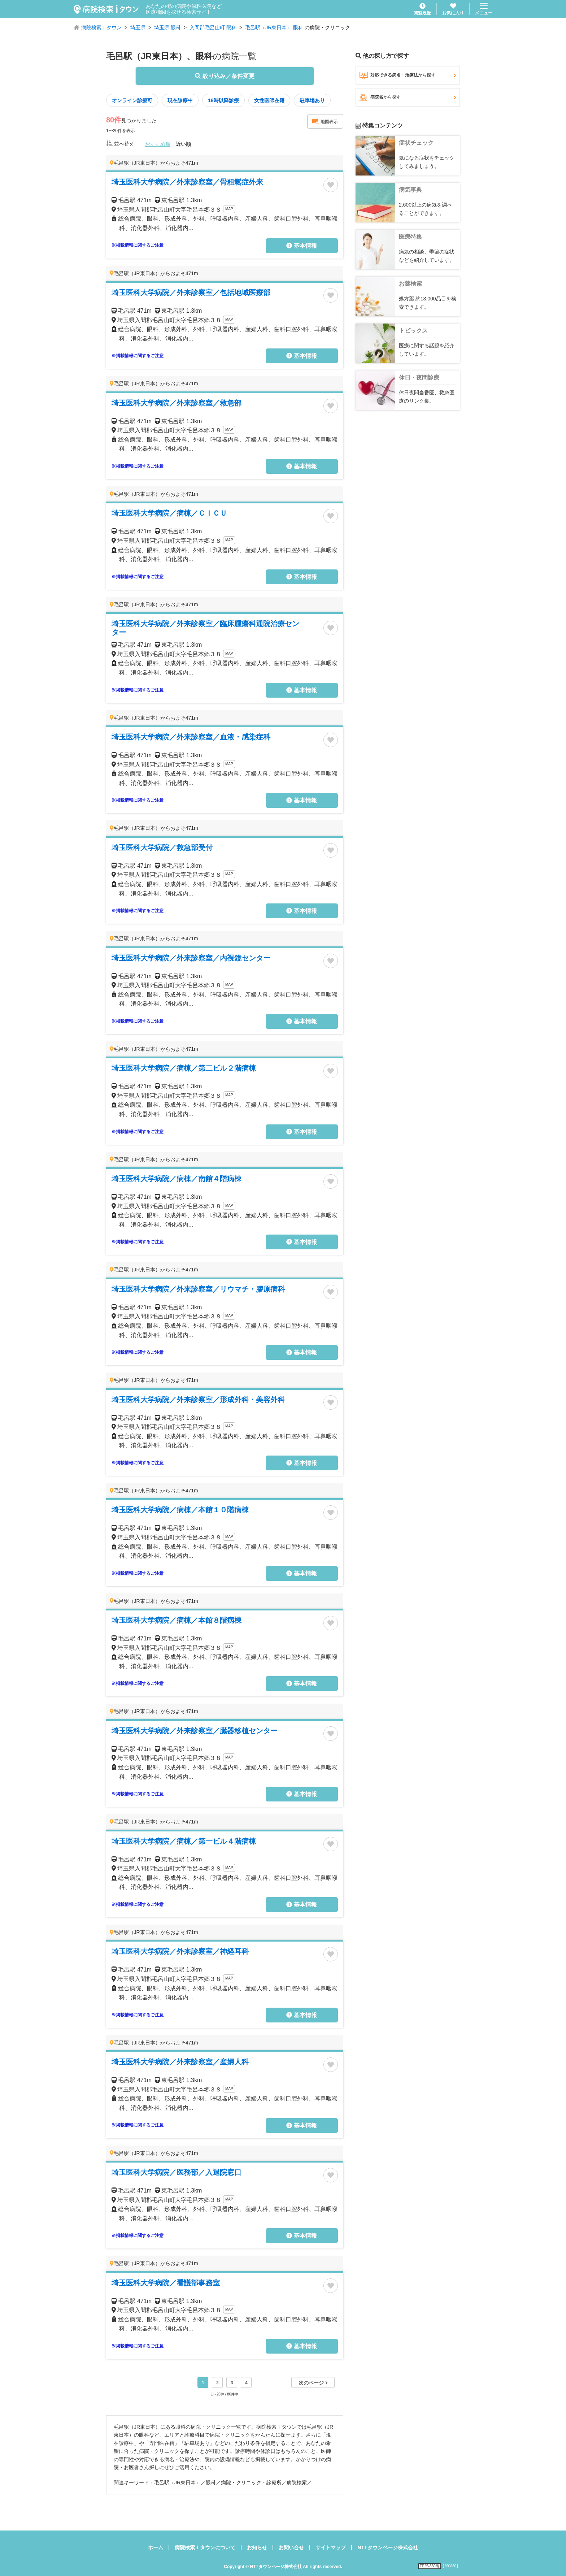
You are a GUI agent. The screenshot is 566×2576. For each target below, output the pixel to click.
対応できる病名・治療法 (408, 75)
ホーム (155, 2547)
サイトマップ (330, 2547)
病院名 (408, 97)
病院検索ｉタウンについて (205, 2547)
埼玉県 (137, 27)
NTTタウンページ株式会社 (387, 2547)
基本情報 (301, 246)
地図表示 (325, 121)
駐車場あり (312, 100)
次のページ (313, 2383)
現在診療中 (180, 100)
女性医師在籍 (269, 100)
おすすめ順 (157, 144)
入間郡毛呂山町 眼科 (213, 27)
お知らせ (257, 2547)
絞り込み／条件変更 (224, 76)
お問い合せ (291, 2547)
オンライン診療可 (132, 100)
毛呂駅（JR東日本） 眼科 (274, 27)
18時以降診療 (223, 100)
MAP (229, 209)
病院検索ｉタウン (101, 27)
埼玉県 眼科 (167, 27)
